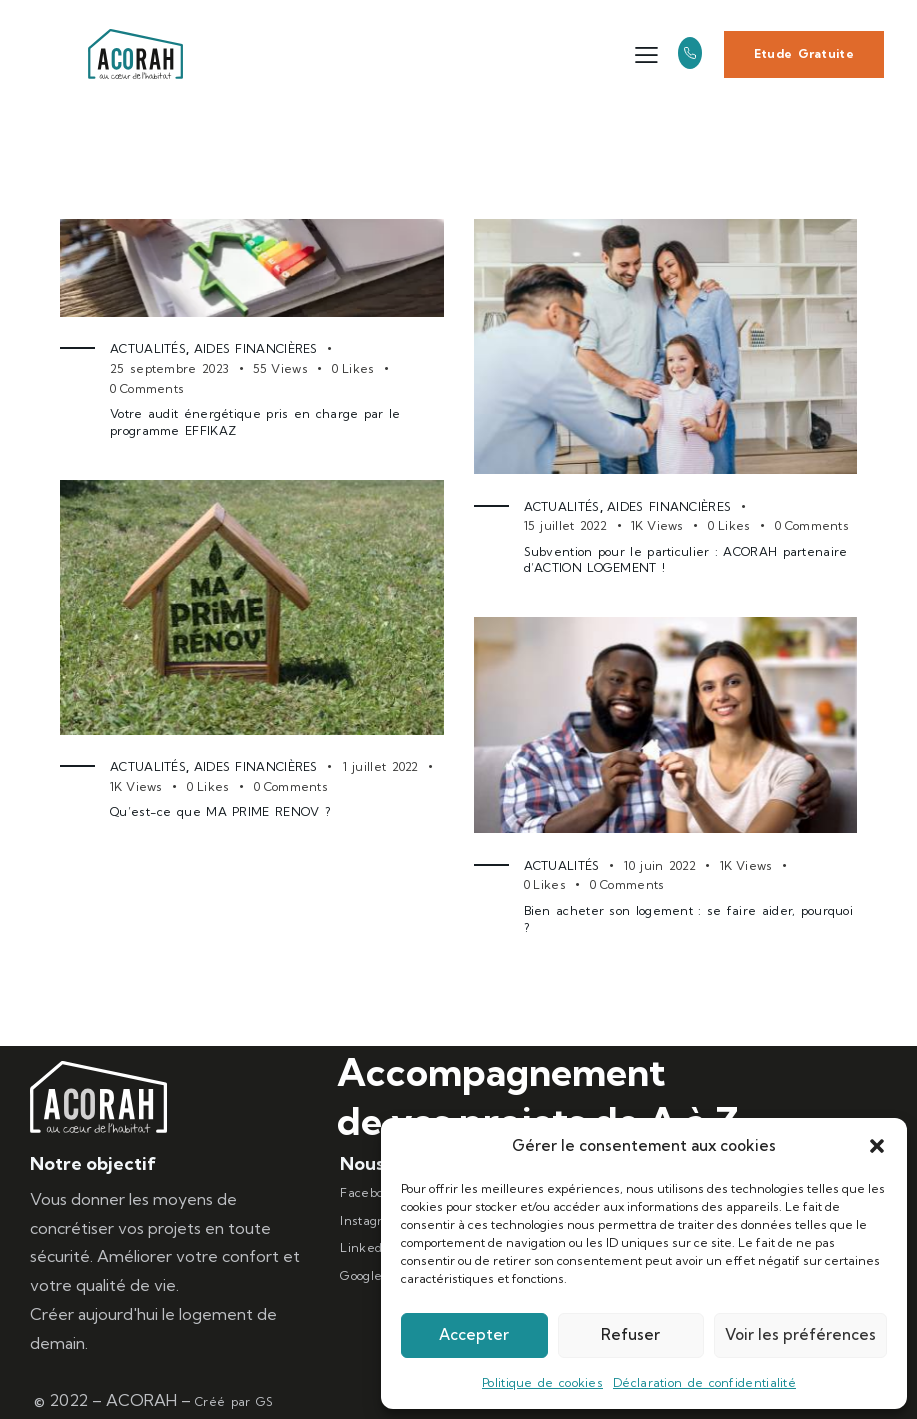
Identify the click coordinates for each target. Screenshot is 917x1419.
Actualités (148, 348)
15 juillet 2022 (566, 525)
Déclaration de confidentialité (704, 1382)
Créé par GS (234, 1401)
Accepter (474, 1334)
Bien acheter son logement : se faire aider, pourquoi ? (689, 919)
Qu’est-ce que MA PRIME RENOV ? (220, 811)
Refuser (630, 1334)
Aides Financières (256, 348)
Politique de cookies (542, 1382)
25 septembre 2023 (169, 368)
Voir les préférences (800, 1334)
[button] (877, 1146)
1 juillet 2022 (381, 766)
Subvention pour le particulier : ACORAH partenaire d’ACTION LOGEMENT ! (686, 560)
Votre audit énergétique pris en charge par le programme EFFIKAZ (255, 422)
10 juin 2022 (660, 865)
